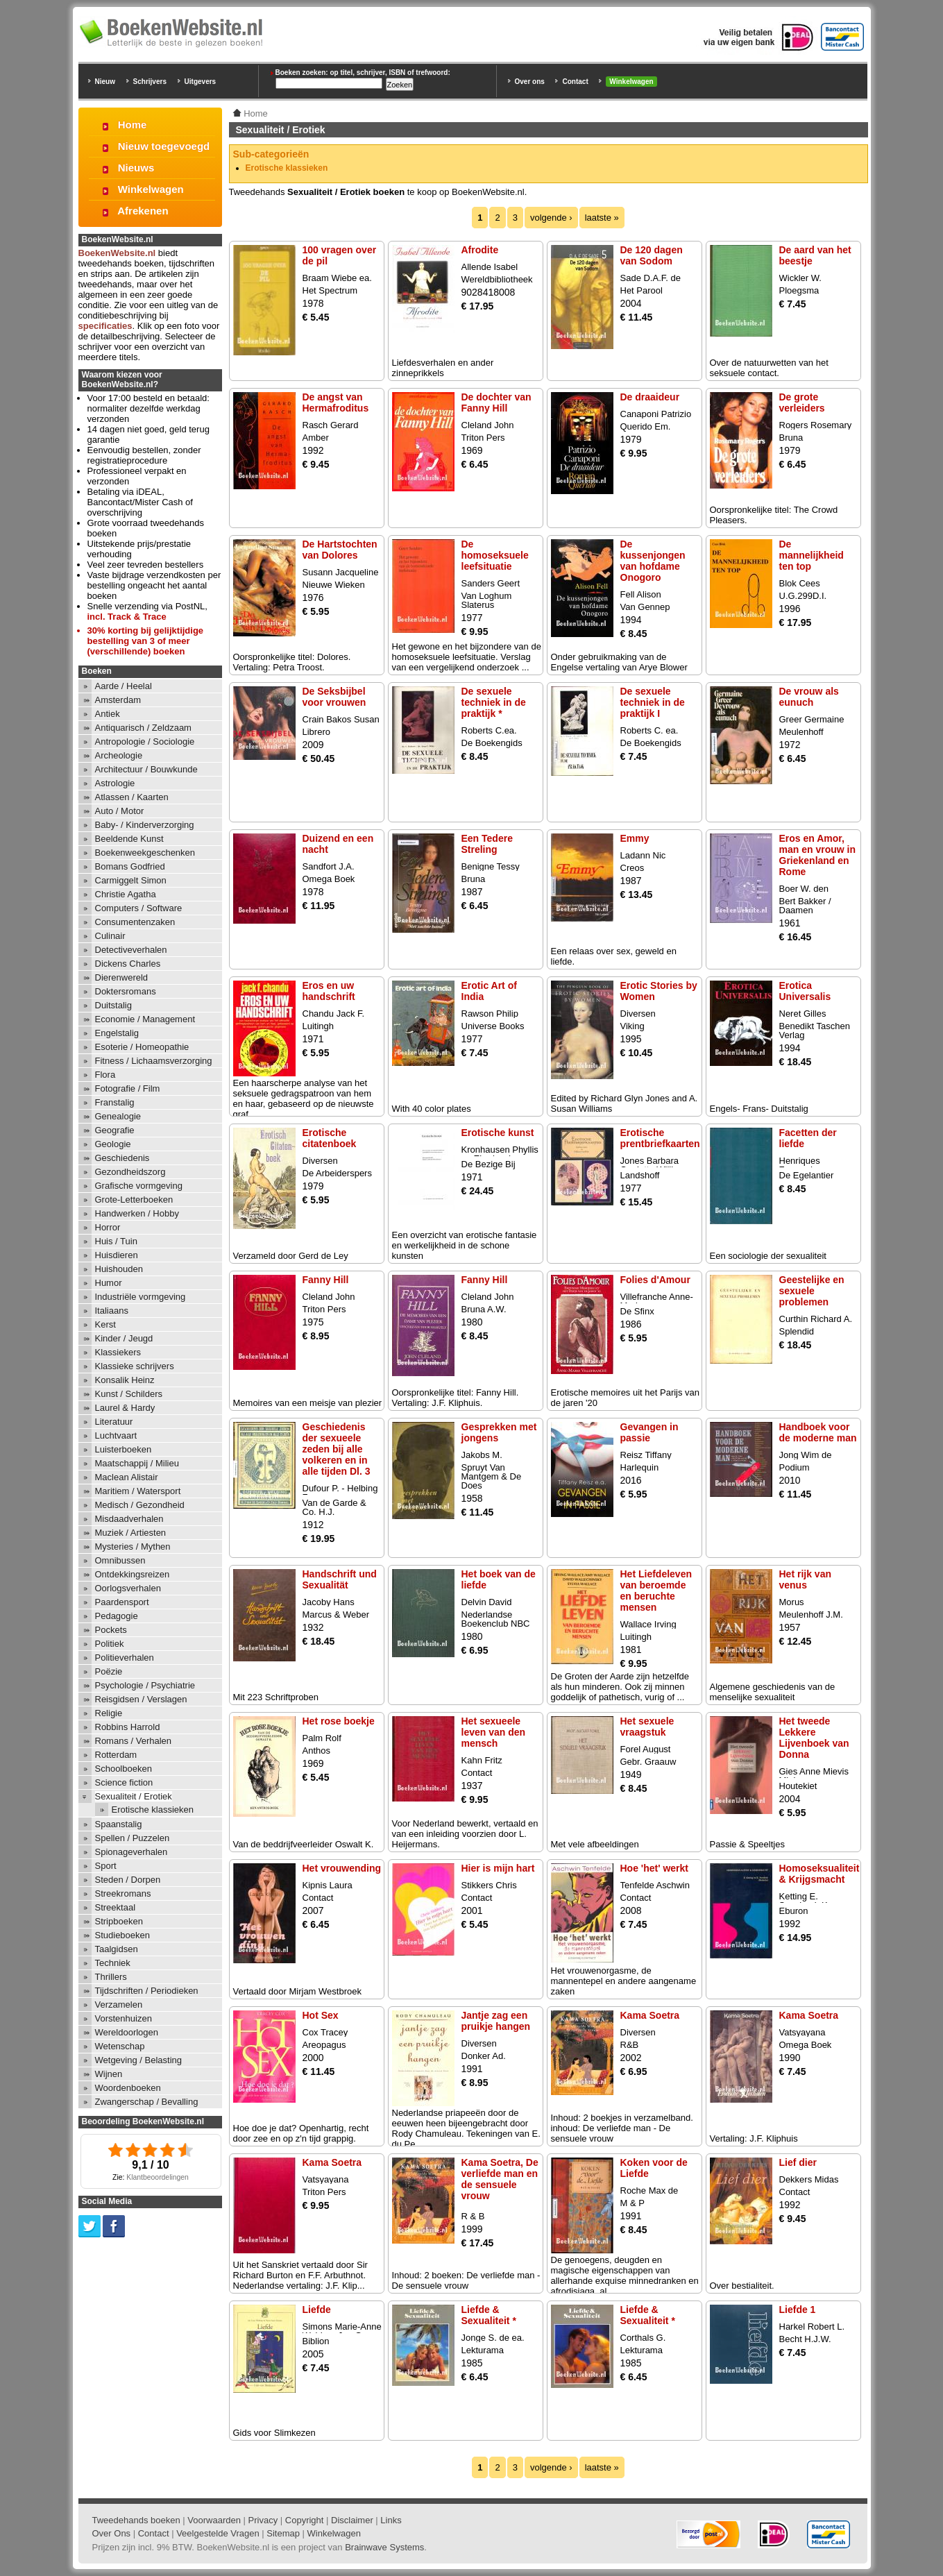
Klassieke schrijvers (134, 1366)
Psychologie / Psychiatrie (145, 1685)
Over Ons (111, 2533)
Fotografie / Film (127, 1088)
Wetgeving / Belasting (138, 2060)
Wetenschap (120, 2046)
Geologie (113, 1144)
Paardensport (122, 1602)
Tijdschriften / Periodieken (146, 1990)
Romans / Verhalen (133, 1741)
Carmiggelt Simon (131, 880)
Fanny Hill (326, 1279)
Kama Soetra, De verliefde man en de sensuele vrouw (499, 2179)
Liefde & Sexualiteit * (488, 2315)
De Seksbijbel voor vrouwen (334, 697)
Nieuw (105, 81)
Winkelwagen (631, 81)
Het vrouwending (342, 1868)
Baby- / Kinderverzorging (144, 825)
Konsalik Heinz (125, 1380)
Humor (108, 1283)
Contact (575, 81)
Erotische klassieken (287, 168)
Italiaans (111, 1310)
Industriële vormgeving (140, 1296)
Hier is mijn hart (498, 1868)
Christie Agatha (125, 894)
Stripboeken (119, 1921)
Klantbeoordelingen (157, 2177)
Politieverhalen (124, 1657)
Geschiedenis (122, 1158)
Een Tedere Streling (487, 844)
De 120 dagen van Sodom (651, 255)
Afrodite (480, 249)
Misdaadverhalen (129, 1519)
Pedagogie (116, 1616)
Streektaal (115, 1907)
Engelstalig (117, 1033)
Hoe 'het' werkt (654, 1868)
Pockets (111, 1630)
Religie (109, 1713)
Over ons (530, 81)
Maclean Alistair (126, 1477)
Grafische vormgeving (138, 1185)
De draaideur (650, 396)
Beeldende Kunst (129, 838)
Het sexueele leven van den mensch (493, 1732)
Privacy (263, 2520)
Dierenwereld (121, 977)
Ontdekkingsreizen (132, 1574)
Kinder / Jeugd (124, 1338)
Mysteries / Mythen (133, 1546)
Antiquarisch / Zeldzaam (143, 727)
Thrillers (111, 1977)
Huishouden (119, 1269)
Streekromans (123, 1893)
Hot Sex (321, 2015)
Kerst (105, 1324)
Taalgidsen (116, 1949)
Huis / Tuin (116, 1241)
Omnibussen (120, 1560)
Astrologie (115, 783)
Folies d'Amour (655, 1279)
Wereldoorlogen (127, 2032)
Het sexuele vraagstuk (647, 1726)
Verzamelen (119, 2004)
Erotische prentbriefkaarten (660, 1138)
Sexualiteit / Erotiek (133, 1796)
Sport (106, 1866)
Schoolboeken (123, 1768)
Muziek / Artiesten (131, 1532)
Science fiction (124, 1782)
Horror (108, 1227)
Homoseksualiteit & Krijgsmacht (819, 1874)
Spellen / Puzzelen (132, 1838)
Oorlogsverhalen (128, 1588)
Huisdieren (116, 1255)
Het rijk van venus (805, 1579)
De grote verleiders (802, 402)
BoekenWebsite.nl (117, 253)
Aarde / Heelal (123, 686)
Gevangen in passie (649, 1432)
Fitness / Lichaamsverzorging (153, 1061)
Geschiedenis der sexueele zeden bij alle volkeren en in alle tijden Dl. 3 (337, 1449)
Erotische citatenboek (330, 1138)
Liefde (317, 2309)
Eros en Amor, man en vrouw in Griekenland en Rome (817, 855)
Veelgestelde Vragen (218, 2533)
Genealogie (118, 1116)
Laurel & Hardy (125, 1408)
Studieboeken (123, 1935)
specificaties (105, 326)
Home (132, 124)
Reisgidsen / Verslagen (141, 1699)
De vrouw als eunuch (809, 697)
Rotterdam (116, 1754)
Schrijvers (150, 81)
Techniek (112, 1963)
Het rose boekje (339, 1721)
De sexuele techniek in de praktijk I (652, 702)
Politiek (109, 1643)
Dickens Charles (128, 963)
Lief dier (798, 2162)
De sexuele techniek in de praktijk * (493, 702)
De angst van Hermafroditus (336, 402)
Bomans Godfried (130, 866)
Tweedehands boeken (136, 2520)
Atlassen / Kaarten (132, 797)
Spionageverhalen (131, 1852)
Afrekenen (142, 211)
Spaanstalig (118, 1824)
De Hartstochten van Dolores (340, 550)
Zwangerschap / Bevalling (146, 2101)
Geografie (115, 1130)
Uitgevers (200, 81)
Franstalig (115, 1102)
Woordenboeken (128, 2088)
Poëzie (109, 1671)
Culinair (110, 936)
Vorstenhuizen (123, 2018)
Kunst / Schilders (129, 1394)
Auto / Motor (119, 811)
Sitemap (283, 2533)
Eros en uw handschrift (329, 991)
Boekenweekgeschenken (145, 852)
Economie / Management (145, 1019)
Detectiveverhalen (131, 949)
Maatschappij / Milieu (137, 1463)
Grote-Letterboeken (134, 1199)
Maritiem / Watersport (138, 1491)
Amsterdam (118, 700)
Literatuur (114, 1421)
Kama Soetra (650, 2015)
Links (390, 2520)
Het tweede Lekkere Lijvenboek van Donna (814, 1737)
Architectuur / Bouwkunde (146, 769)
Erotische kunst (497, 1132)
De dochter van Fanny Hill (496, 402)
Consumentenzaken (135, 922)
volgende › (551, 217)
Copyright (304, 2520)
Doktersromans (125, 991)
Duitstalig (113, 1005)
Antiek (107, 714)
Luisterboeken (123, 1449)
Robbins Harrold (127, 1727)
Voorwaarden (214, 2520)
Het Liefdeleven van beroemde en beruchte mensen (656, 1590)
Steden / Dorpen (128, 1879)
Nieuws (136, 167)
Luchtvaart (116, 1435)
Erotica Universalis (805, 991)
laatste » (602, 217)
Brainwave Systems (384, 2547)
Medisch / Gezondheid (140, 1505)
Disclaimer (352, 2520)
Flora (105, 1074)
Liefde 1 (797, 2309)
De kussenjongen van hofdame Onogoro (653, 561)
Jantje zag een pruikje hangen (496, 2021)
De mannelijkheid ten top (811, 555)
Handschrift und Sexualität (340, 1579)
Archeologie (119, 755)
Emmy (634, 838)
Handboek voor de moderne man (818, 1432)
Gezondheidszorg (130, 1172)
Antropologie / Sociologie (145, 741)
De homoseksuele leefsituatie (495, 555)
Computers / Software (138, 908)
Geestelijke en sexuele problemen (811, 1290)
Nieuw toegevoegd (164, 146)
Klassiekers (118, 1352)
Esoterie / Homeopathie (142, 1047)
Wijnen (109, 2074)
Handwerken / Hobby (137, 1213)
